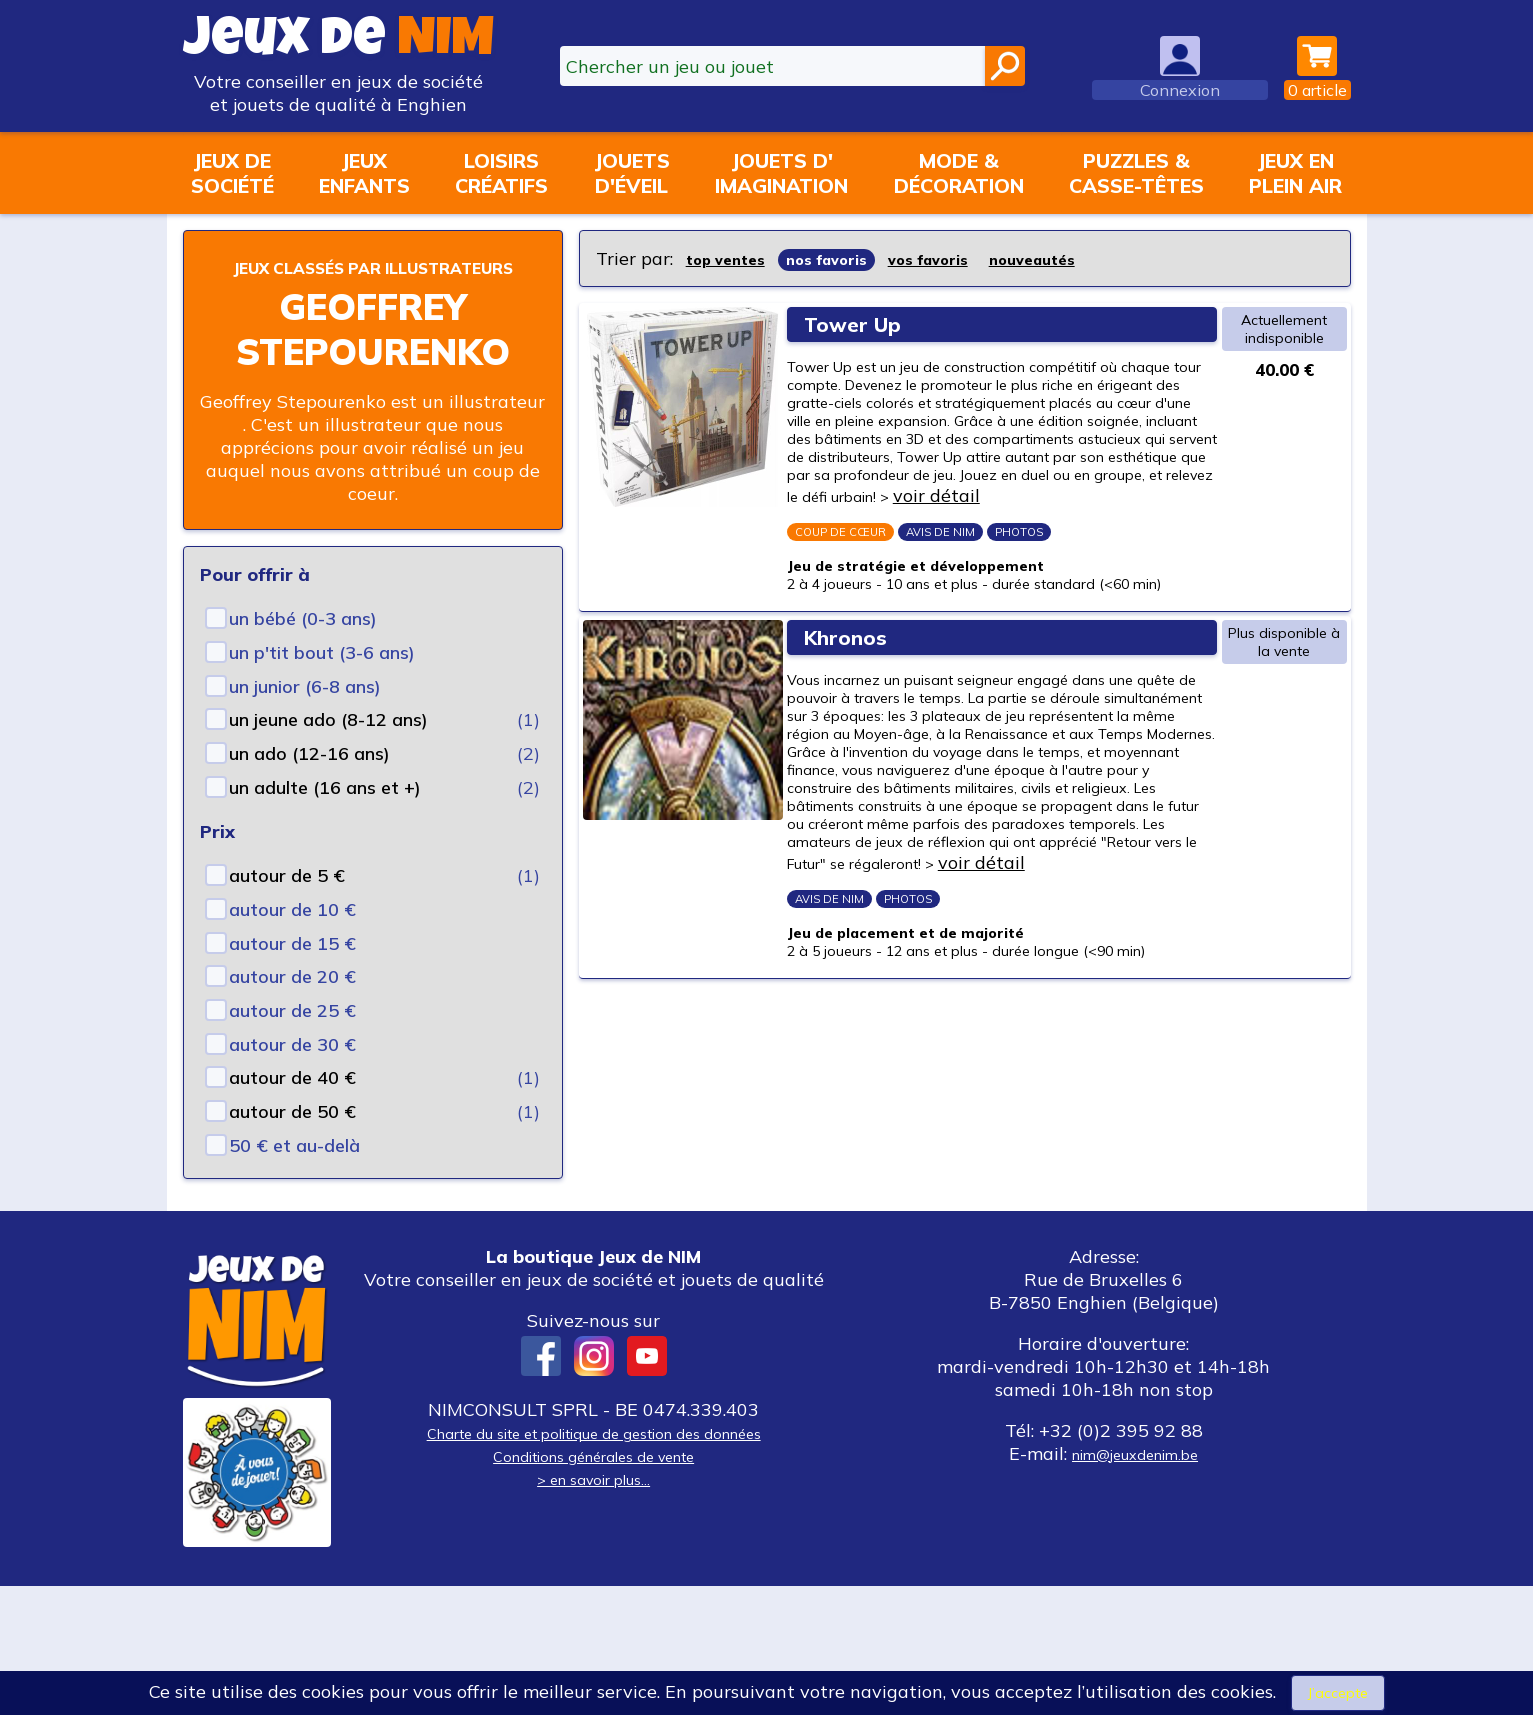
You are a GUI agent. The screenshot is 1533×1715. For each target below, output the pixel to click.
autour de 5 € (287, 904)
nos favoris (851, 258)
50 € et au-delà (294, 1174)
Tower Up (866, 322)
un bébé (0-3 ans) (303, 647)
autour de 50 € (292, 1140)
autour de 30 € (292, 1073)
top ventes (733, 258)
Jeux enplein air (1295, 173)
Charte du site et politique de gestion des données (594, 1561)
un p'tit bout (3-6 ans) (322, 681)
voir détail (854, 601)
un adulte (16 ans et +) (325, 816)
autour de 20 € (292, 1005)
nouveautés (1091, 258)
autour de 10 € (292, 938)
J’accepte (1338, 1690)
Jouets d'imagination (781, 173)
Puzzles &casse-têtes (1136, 173)
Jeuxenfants (364, 173)
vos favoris (969, 258)
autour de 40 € (292, 1106)
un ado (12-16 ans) (309, 782)
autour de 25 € (292, 1039)
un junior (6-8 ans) (305, 715)
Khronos (858, 798)
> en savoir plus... (594, 1607)
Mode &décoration (959, 173)
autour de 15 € (292, 972)
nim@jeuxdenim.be (1135, 1582)
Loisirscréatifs (501, 173)
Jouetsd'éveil (632, 173)
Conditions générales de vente (594, 1584)
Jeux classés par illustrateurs (373, 280)
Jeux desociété (232, 173)
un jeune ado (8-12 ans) (328, 748)
